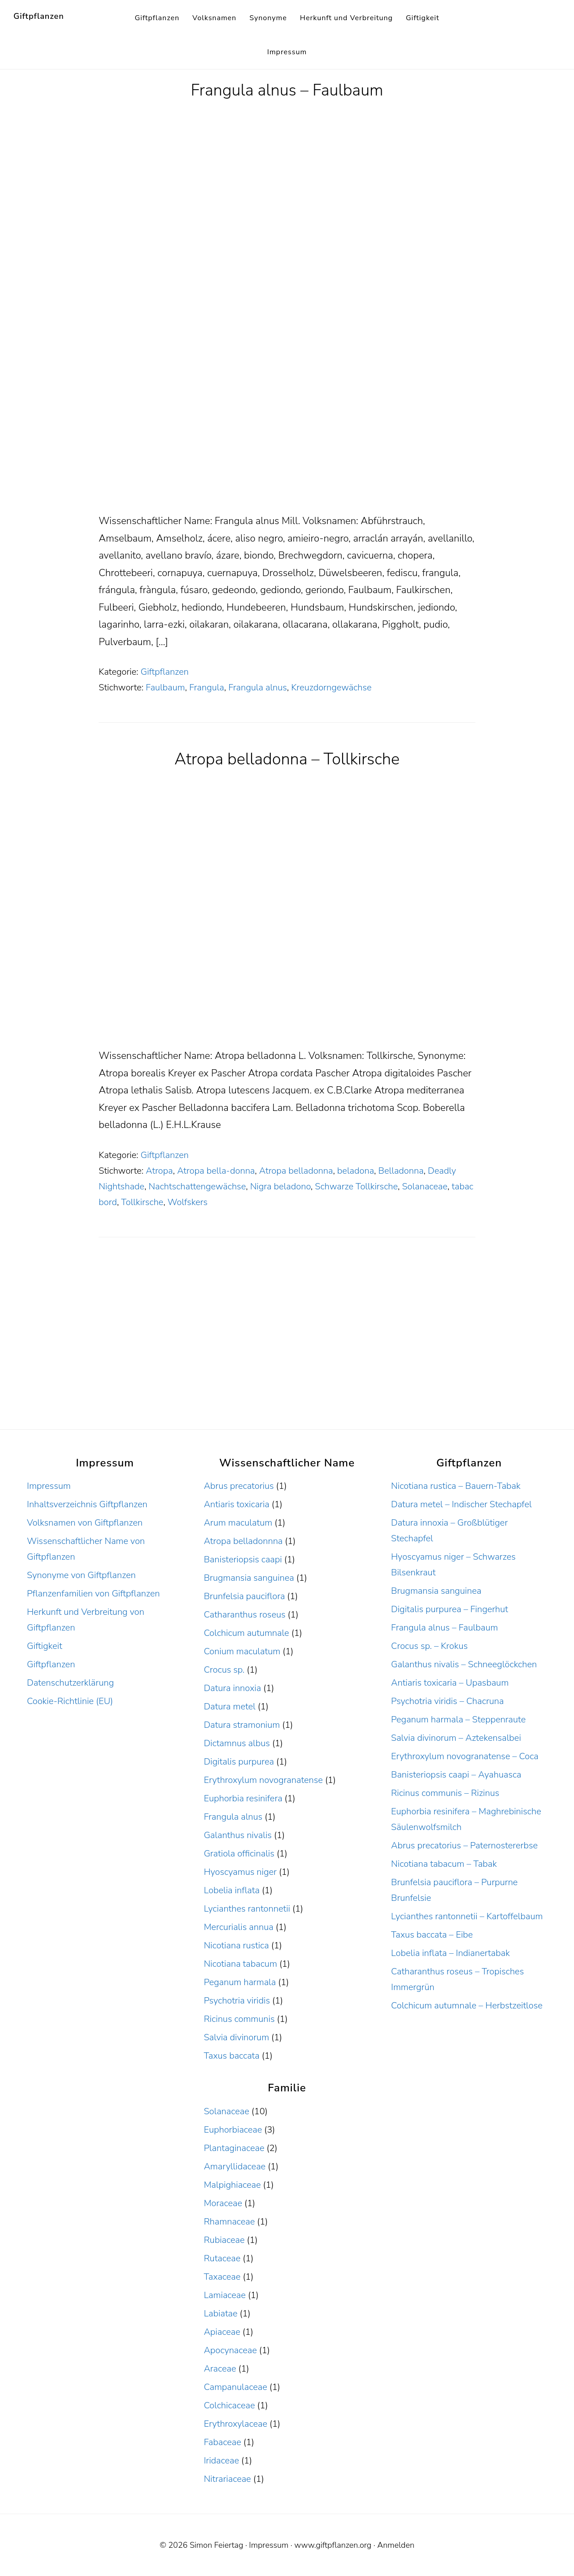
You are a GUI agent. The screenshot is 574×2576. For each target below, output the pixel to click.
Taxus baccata (231, 2056)
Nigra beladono (280, 1186)
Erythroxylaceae (235, 2424)
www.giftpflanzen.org (332, 2545)
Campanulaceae (235, 2387)
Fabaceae (222, 2442)
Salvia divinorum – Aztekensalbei (456, 1738)
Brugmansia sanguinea (249, 1578)
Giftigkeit (44, 1646)
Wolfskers (188, 1202)
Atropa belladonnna (243, 1541)
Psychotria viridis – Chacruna (447, 1701)
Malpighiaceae (232, 2185)
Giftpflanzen (38, 16)
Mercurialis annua (238, 1927)
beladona (355, 1171)
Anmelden (395, 2545)
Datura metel (229, 1706)
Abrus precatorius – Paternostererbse (464, 1845)
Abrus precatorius (239, 1486)
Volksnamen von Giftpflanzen (85, 1523)
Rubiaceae (224, 2240)
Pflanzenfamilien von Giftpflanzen (93, 1593)
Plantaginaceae (234, 2148)
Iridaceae (221, 2461)
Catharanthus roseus (244, 1615)
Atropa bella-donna (216, 1171)
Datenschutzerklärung (70, 1683)
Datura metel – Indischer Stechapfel (461, 1504)
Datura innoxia (232, 1688)
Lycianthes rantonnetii (247, 1909)
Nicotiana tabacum (240, 1964)
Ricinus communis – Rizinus (445, 1793)
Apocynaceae (230, 2350)
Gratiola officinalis (239, 1853)
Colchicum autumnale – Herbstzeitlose (467, 2005)
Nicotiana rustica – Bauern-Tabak (456, 1486)
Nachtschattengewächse (197, 1186)
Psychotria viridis (237, 2001)
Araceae (220, 2369)
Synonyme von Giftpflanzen (81, 1575)
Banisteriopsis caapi (243, 1559)
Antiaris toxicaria (236, 1504)
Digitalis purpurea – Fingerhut (449, 1609)
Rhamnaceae (229, 2222)
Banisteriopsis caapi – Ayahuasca (456, 1775)
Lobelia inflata (231, 1890)
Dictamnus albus (237, 1743)
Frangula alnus (257, 687)
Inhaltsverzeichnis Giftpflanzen (87, 1504)
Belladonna (401, 1171)
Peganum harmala (240, 1982)
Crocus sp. (224, 1670)
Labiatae (220, 2313)
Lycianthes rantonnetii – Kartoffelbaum (467, 1916)
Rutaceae (222, 2258)
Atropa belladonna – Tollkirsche (287, 759)
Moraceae (223, 2203)
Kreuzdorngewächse (331, 687)
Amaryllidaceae (234, 2166)
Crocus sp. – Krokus (429, 1646)
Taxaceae (222, 2277)
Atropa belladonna (296, 1171)
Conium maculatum (242, 1651)
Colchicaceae (229, 2405)
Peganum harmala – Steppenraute (458, 1719)
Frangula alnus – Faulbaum (287, 90)
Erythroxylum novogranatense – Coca (465, 1756)
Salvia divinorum (236, 2037)
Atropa (159, 1171)
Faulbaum (165, 687)
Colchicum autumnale (246, 1633)
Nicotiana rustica (236, 1945)
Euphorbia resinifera (243, 1798)
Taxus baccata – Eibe (432, 1935)
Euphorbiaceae (233, 2130)
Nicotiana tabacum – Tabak (444, 1864)
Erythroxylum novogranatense (263, 1780)
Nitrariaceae (227, 2479)
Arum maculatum (238, 1523)
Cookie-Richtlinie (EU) (70, 1701)
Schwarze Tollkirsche (356, 1186)
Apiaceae (222, 2332)
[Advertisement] (287, 446)
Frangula (206, 687)
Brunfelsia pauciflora (244, 1596)
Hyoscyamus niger (240, 1872)
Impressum (49, 1486)
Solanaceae (424, 1186)
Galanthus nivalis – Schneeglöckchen (464, 1664)
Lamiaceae (224, 2295)
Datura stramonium (242, 1725)
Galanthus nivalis (238, 1835)
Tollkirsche (142, 1202)
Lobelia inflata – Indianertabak (450, 1953)
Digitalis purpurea (239, 1762)
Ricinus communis (239, 2019)
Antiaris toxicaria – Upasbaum (450, 1683)
